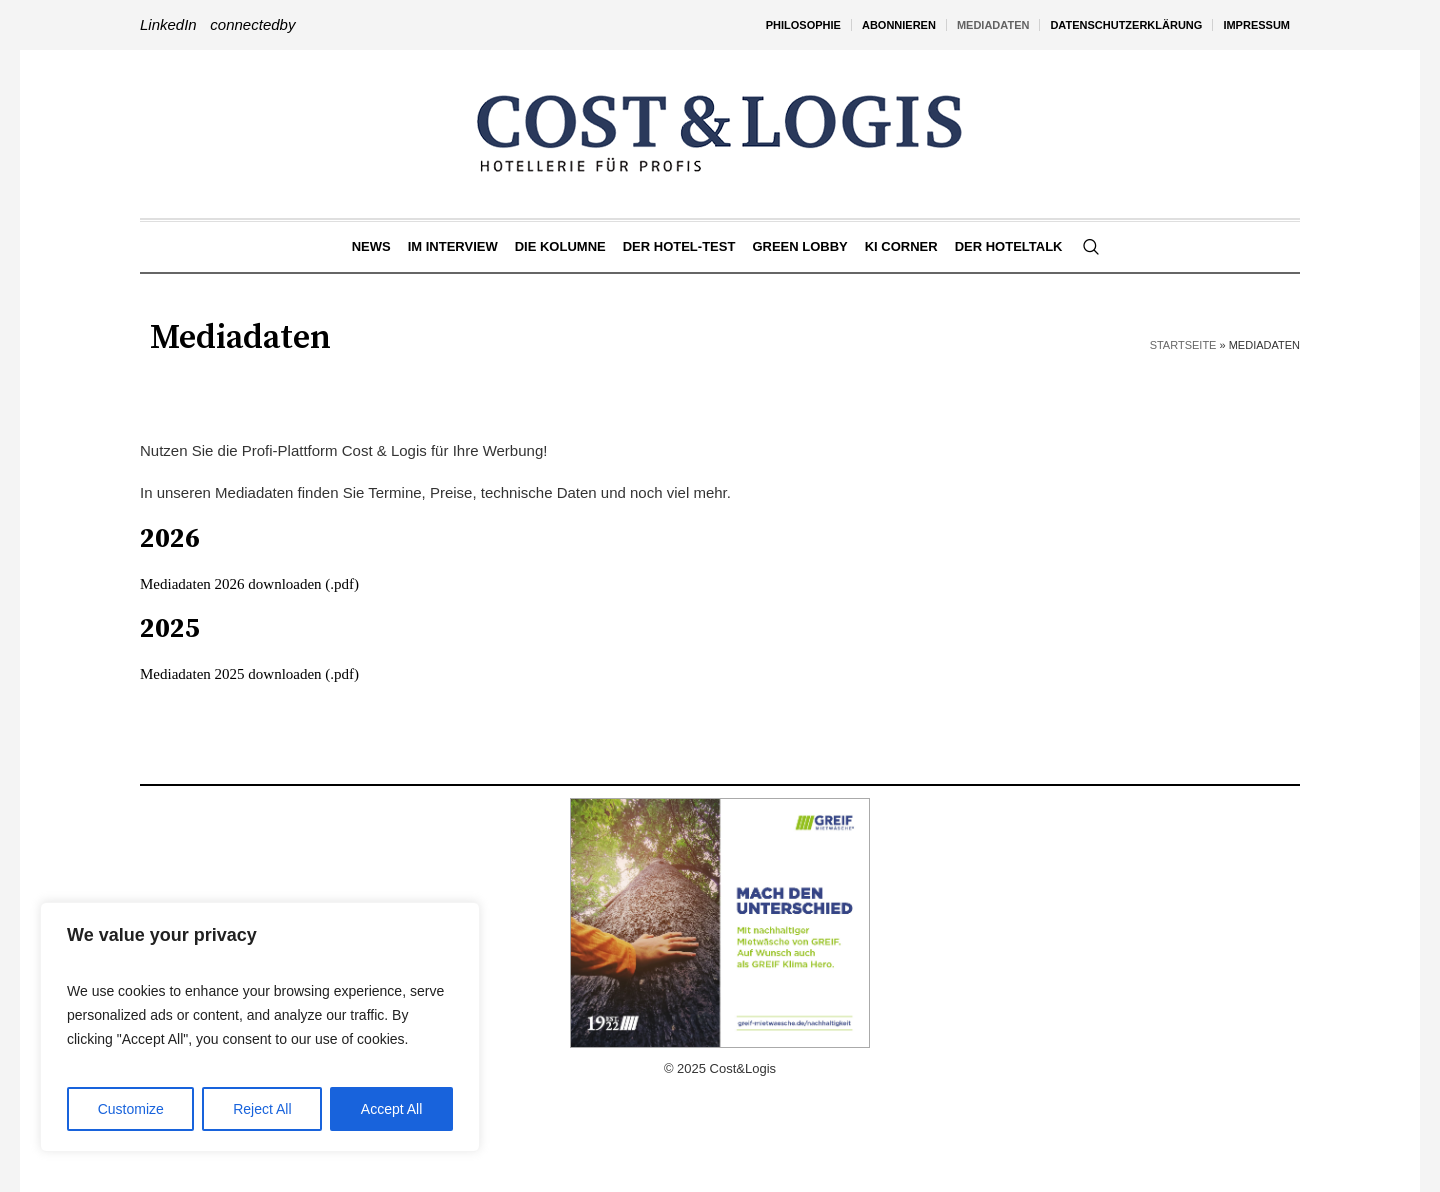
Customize (131, 1109)
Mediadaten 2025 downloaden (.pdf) (249, 674)
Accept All (391, 1109)
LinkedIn (168, 24)
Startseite (1183, 345)
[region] (260, 1027)
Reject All (262, 1109)
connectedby (252, 24)
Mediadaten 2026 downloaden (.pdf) (249, 584)
